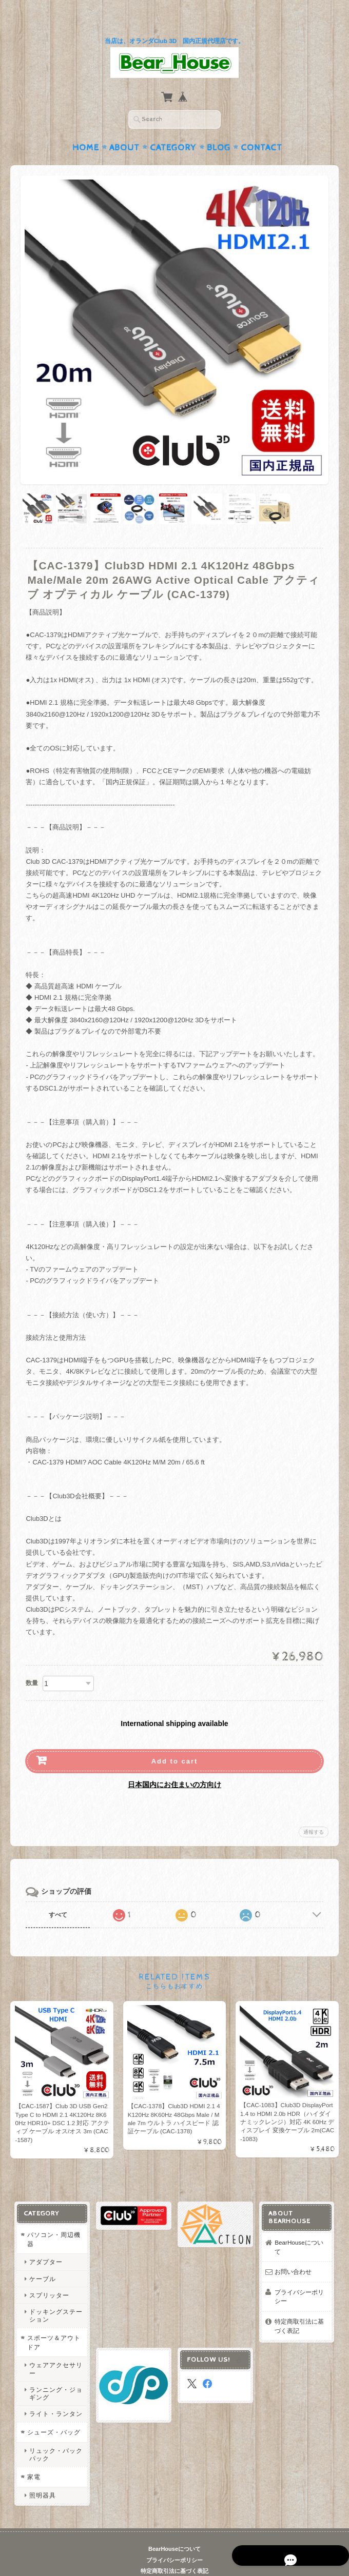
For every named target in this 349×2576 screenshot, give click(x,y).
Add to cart (174, 1741)
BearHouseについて (299, 2227)
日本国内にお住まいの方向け (174, 1764)
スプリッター (49, 2275)
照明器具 (42, 2475)
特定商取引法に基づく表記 (299, 2306)
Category (173, 128)
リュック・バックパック (55, 2435)
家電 (33, 2457)
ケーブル (42, 2258)
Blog (218, 128)
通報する (313, 1812)
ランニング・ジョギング (55, 2373)
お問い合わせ (293, 2252)
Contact (261, 128)
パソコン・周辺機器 (53, 2220)
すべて (58, 1894)
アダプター (45, 2242)
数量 (32, 1663)
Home (85, 128)
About (124, 128)
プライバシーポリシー (299, 2277)
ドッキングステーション (55, 2296)
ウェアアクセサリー (55, 2349)
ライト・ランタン (55, 2394)
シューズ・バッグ (53, 2412)
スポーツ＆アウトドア (53, 2323)
